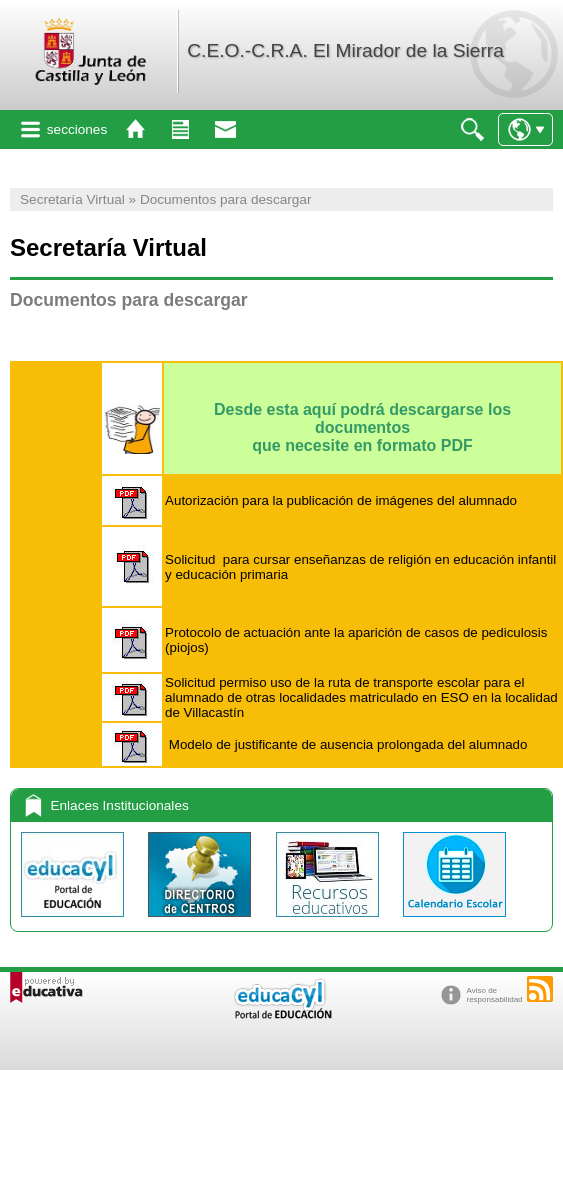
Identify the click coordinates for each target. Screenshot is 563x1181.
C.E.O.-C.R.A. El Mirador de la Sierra (345, 50)
